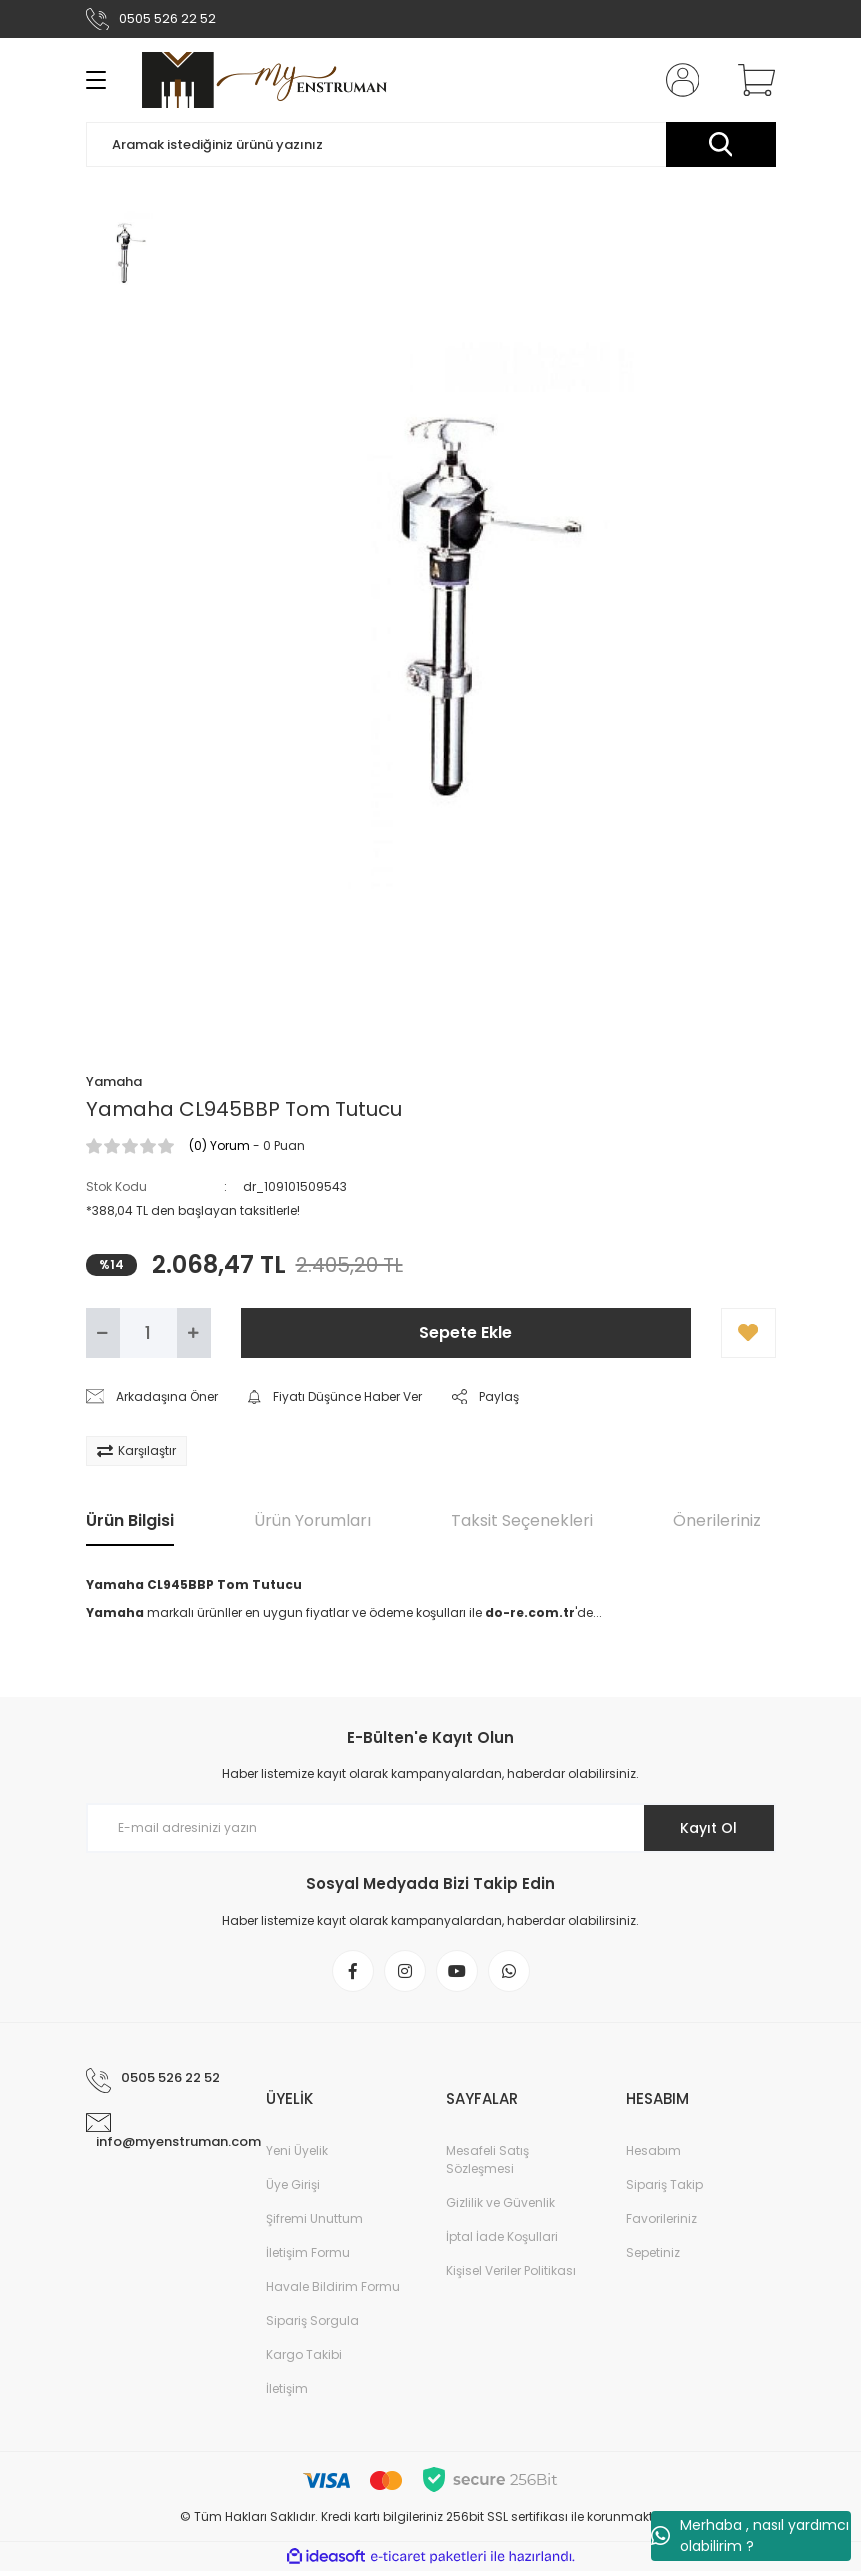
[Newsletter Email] (431, 1828)
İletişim (287, 2388)
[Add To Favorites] (748, 1333)
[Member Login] (678, 80)
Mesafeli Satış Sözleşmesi (487, 2159)
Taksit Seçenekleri (522, 1520)
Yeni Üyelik (297, 2150)
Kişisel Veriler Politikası (511, 2270)
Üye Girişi (293, 2184)
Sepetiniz (653, 2252)
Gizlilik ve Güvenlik (500, 2202)
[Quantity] (148, 1333)
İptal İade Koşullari (502, 2236)
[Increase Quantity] (194, 1333)
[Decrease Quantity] (103, 1333)
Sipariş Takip (664, 2184)
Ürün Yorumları (312, 1520)
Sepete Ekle (465, 1332)
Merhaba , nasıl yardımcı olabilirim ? (750, 2535)
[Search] (431, 144)
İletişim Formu (308, 2252)
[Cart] (752, 80)
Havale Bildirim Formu (333, 2286)
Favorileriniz (661, 2218)
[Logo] (264, 80)
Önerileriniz (717, 1520)
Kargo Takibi (304, 2354)
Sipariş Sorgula (312, 2320)
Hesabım (653, 2150)
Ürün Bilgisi (130, 1520)
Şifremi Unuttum (314, 2218)
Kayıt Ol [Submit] (708, 1828)
